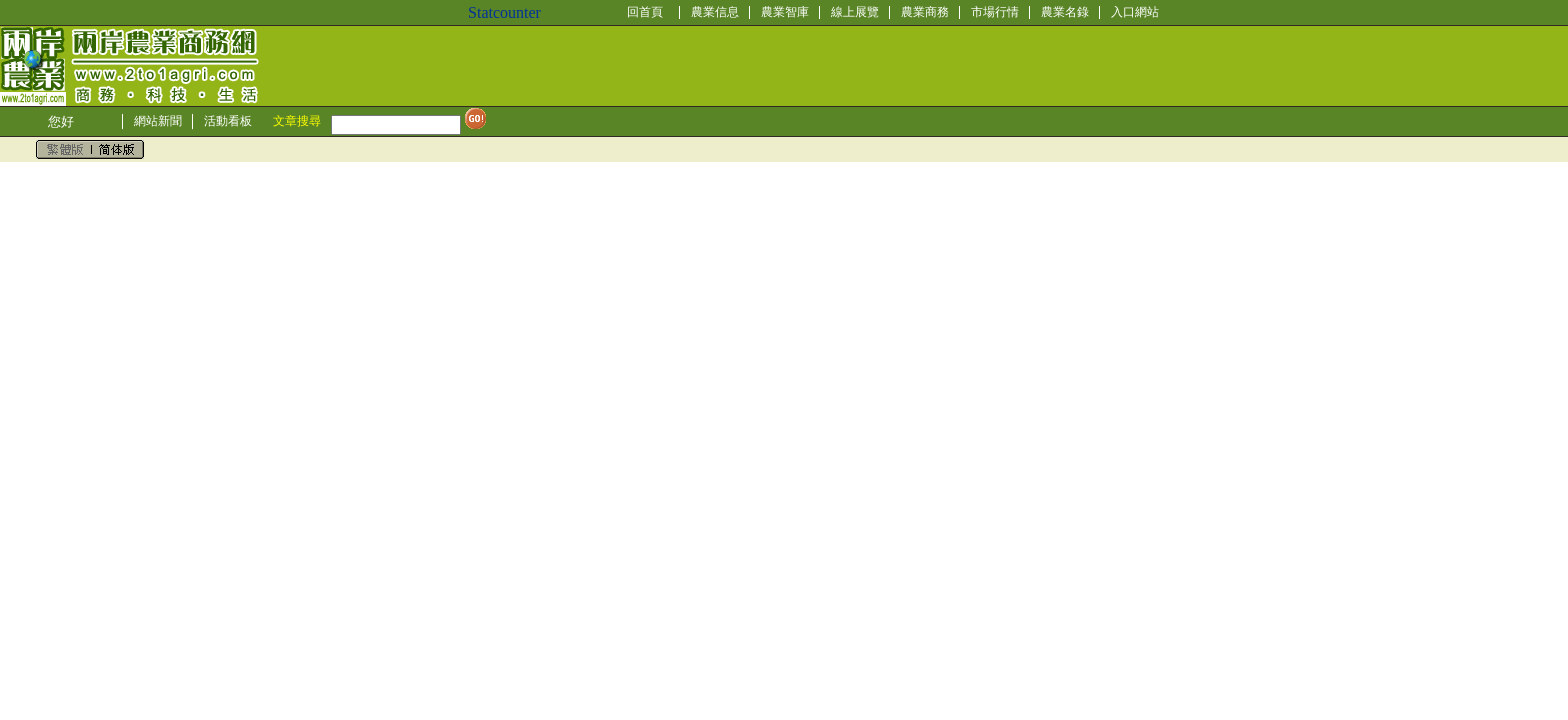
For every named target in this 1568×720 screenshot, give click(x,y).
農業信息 (715, 12)
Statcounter (504, 12)
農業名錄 (1065, 12)
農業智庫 (785, 12)
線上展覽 (855, 12)
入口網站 (1135, 12)
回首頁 (645, 12)
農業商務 (925, 12)
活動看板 (228, 121)
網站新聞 (158, 121)
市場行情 (995, 12)
